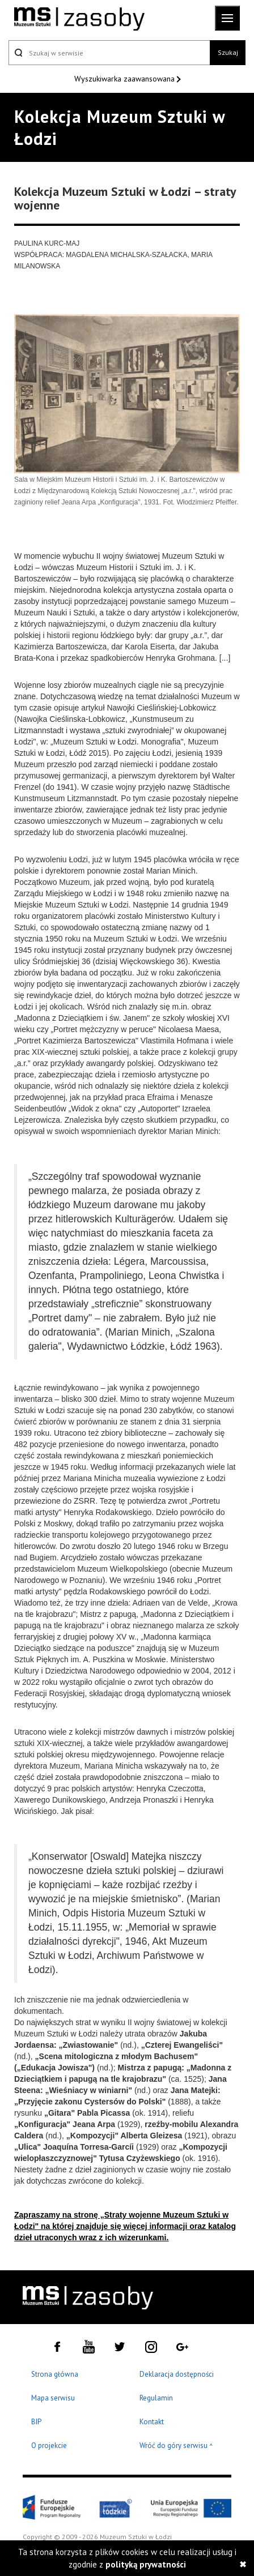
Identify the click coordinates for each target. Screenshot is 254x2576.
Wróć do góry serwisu (176, 2446)
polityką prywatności (145, 2564)
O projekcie (49, 2445)
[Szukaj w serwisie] (109, 52)
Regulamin (156, 2398)
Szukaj (228, 52)
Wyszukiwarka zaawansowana (125, 79)
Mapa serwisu (53, 2398)
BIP (36, 2422)
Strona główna (54, 2374)
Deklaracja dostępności (176, 2374)
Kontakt (151, 2422)
